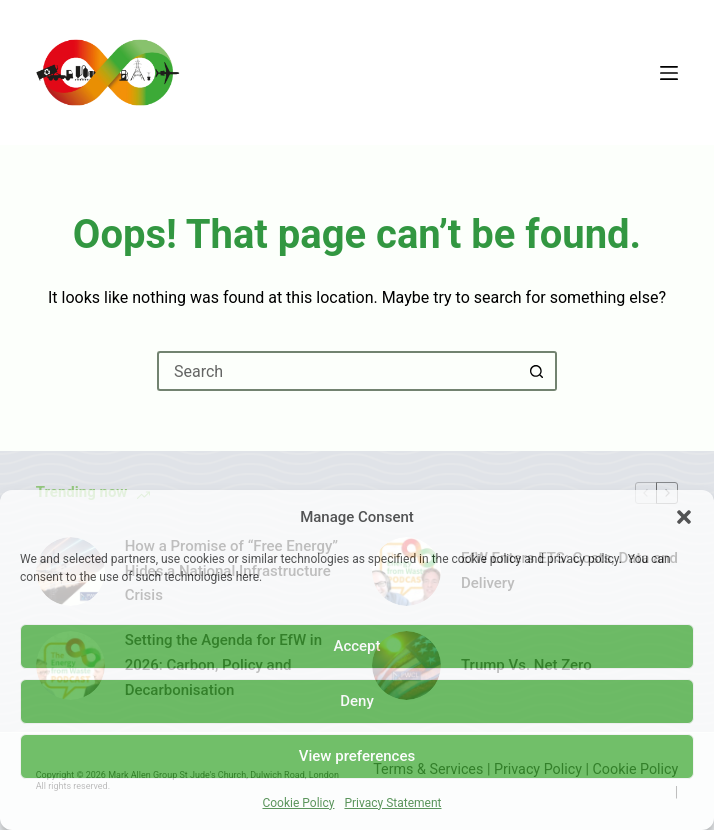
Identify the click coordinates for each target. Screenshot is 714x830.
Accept (356, 646)
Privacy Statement (392, 803)
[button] (684, 517)
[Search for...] (337, 371)
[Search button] (537, 371)
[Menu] (669, 73)
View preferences (357, 756)
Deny (357, 701)
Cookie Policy (298, 803)
